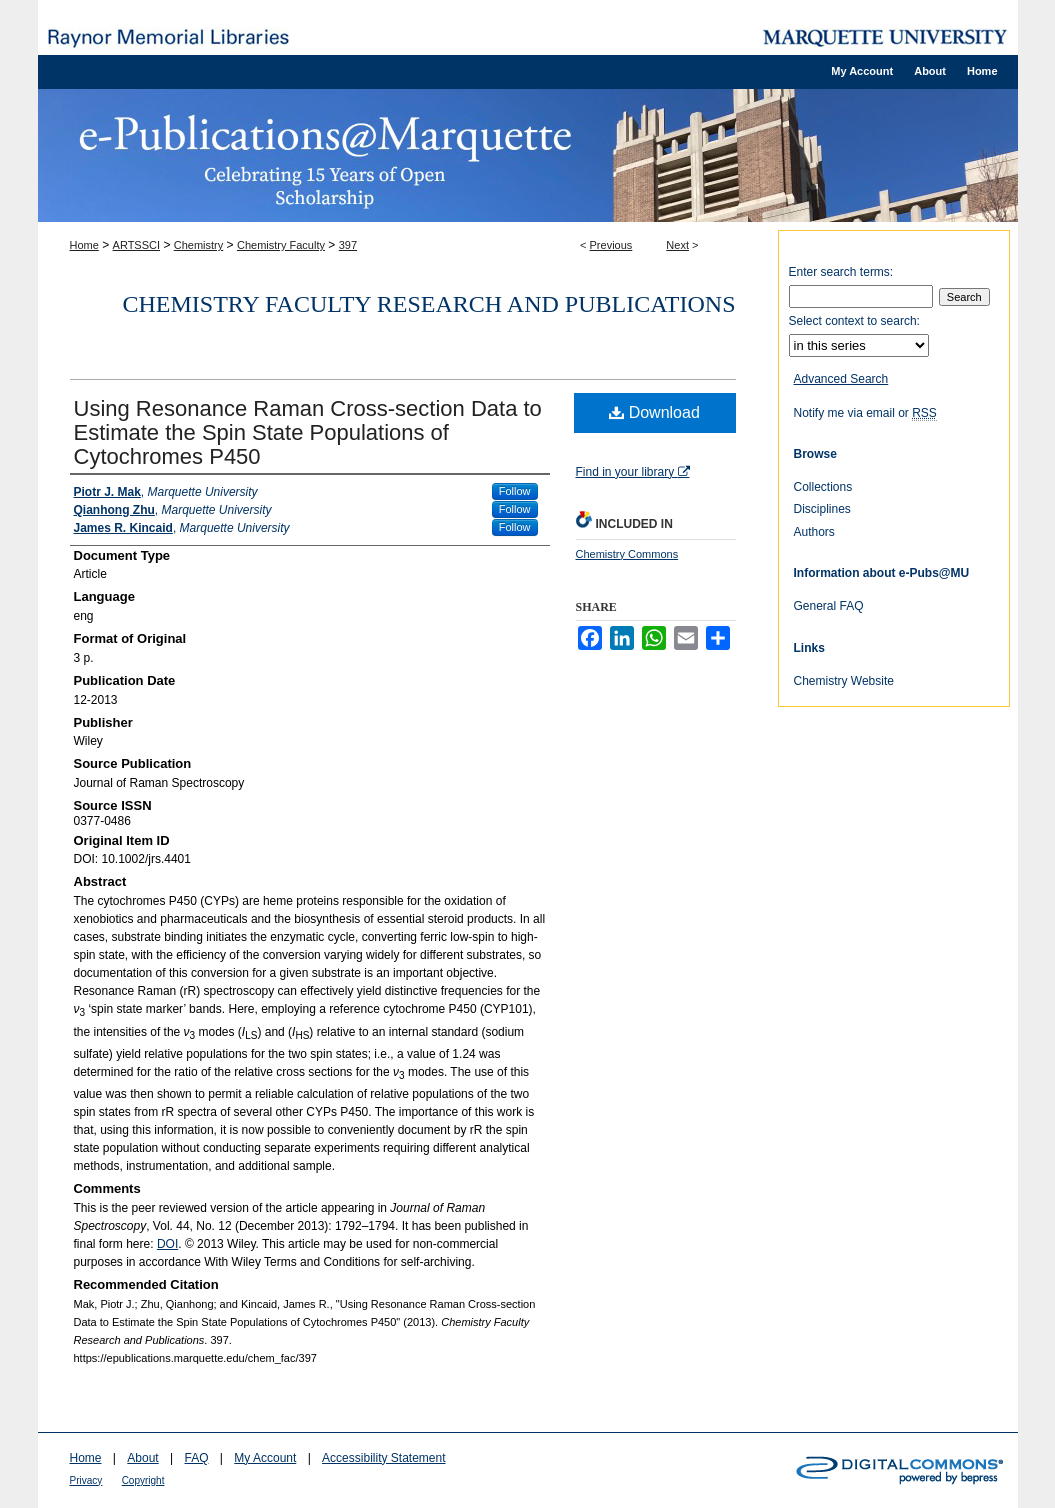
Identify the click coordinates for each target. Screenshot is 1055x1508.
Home (84, 245)
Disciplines (822, 509)
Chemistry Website (844, 681)
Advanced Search (841, 379)
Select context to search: (854, 321)
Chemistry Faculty (281, 245)
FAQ (196, 1458)
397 (348, 245)
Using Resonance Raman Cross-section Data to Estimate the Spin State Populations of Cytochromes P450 (308, 432)
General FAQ (829, 606)
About (142, 1458)
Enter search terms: (841, 272)
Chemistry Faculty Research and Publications (429, 304)
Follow (515, 491)
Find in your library (633, 472)
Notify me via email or (865, 413)
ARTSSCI (136, 245)
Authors (814, 532)
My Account (265, 1458)
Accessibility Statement (383, 1458)
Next (677, 245)
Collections (823, 487)
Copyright (143, 1480)
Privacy (86, 1480)
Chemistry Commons (627, 554)
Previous (611, 245)
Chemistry (199, 245)
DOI (167, 1244)
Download (654, 412)
